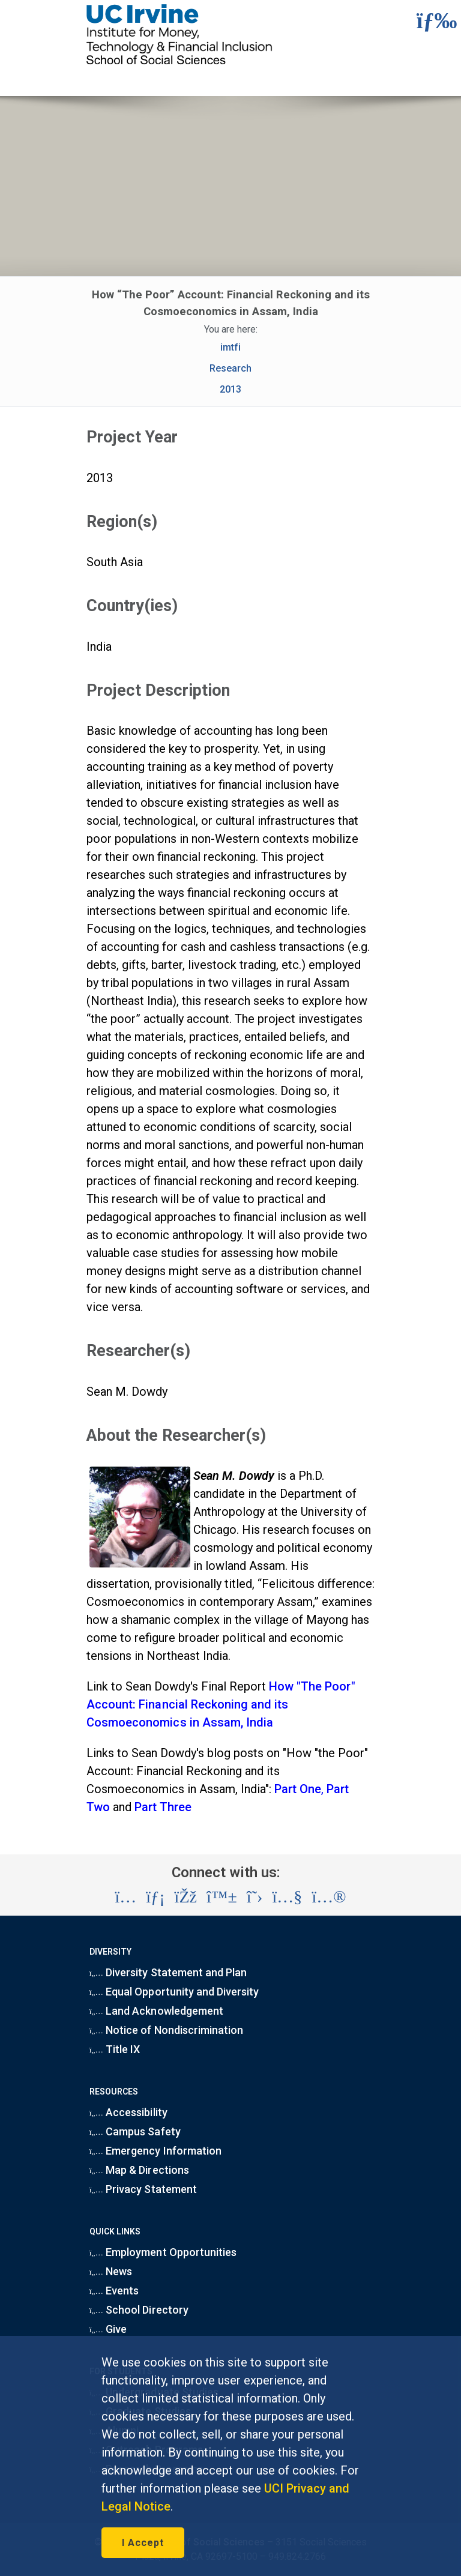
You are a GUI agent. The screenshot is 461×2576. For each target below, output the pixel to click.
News (111, 2271)
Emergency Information (155, 2150)
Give (108, 2329)
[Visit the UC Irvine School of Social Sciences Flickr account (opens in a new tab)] (329, 1897)
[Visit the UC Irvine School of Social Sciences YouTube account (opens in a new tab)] (287, 1897)
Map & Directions (139, 2170)
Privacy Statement (143, 2189)
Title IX (114, 2049)
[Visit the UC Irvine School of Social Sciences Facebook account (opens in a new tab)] (186, 1897)
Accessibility (128, 2112)
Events (114, 2290)
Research (230, 368)
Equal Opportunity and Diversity (174, 1991)
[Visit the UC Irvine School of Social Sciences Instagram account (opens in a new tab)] (125, 1897)
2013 (230, 389)
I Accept (143, 2542)
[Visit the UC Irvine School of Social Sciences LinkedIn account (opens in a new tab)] (155, 1897)
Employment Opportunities (163, 2252)
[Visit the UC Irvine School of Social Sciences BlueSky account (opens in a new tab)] (221, 1897)
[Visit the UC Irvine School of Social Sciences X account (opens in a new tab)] (255, 1897)
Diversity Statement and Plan (168, 1972)
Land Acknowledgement (156, 2010)
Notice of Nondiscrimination (166, 2030)
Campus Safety (135, 2131)
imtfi (230, 347)
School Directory (138, 2309)
